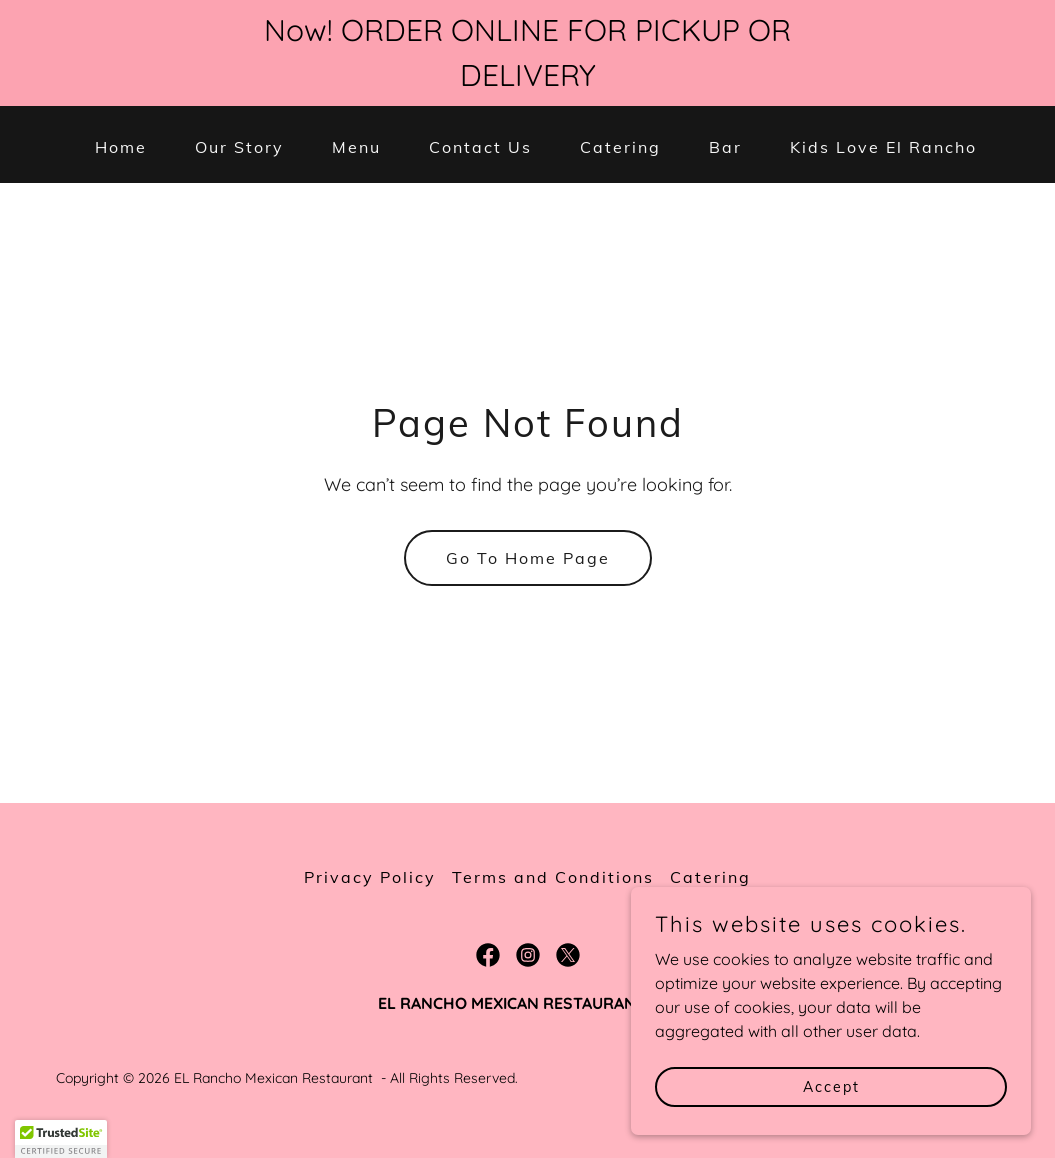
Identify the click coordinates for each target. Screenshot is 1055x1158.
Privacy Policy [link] (370, 877)
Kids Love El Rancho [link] (883, 147)
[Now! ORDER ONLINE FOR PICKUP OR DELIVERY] (527, 53)
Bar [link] (725, 147)
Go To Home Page (528, 558)
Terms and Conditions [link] (553, 877)
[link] (488, 955)
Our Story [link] (239, 147)
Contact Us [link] (480, 147)
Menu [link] (356, 147)
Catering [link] (620, 147)
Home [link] (121, 147)
